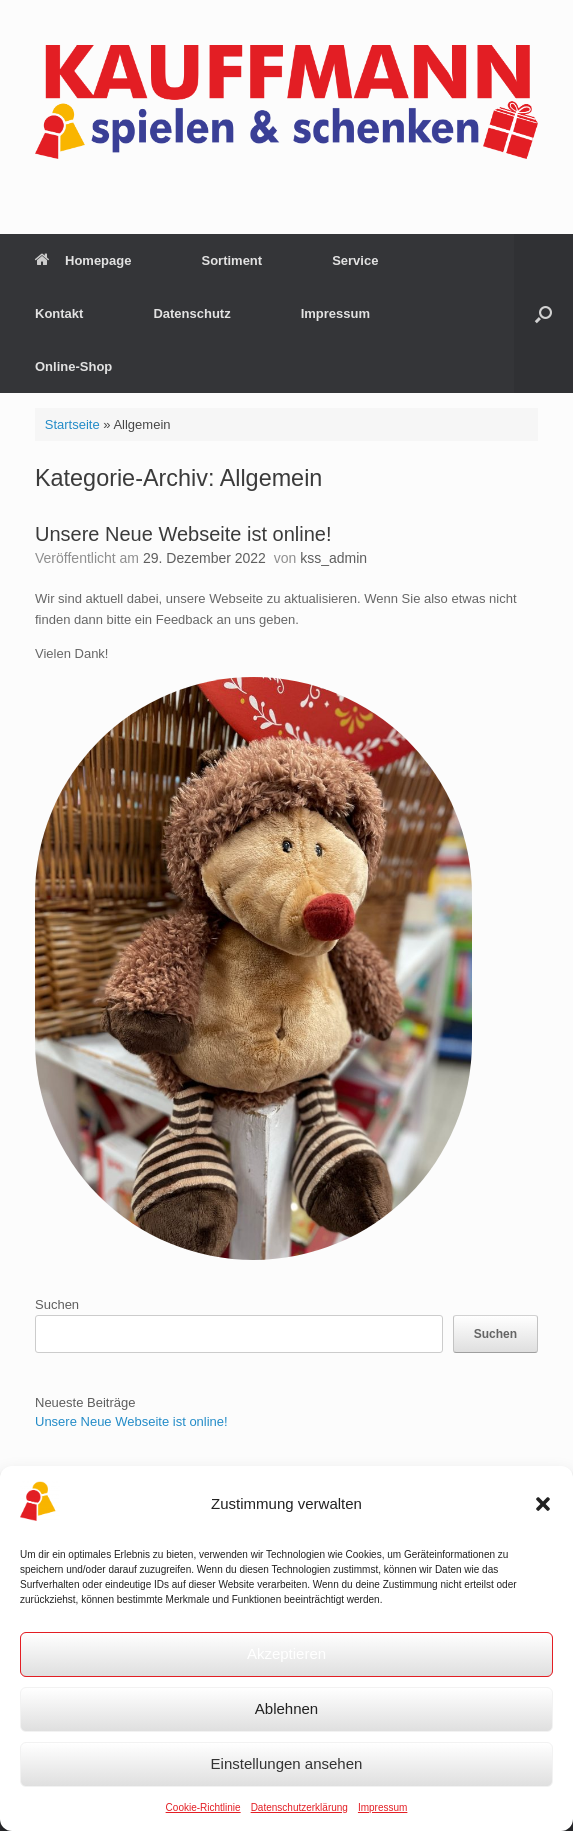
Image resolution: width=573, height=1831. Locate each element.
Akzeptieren (286, 1653)
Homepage (83, 260)
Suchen (57, 1304)
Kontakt (59, 313)
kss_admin (333, 558)
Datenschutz (191, 313)
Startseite (72, 424)
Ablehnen (286, 1708)
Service (355, 260)
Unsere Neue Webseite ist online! (183, 534)
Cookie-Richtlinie (203, 1807)
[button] (543, 1504)
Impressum (382, 1807)
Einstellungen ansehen (287, 1763)
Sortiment (231, 260)
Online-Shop (73, 366)
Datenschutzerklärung (299, 1807)
